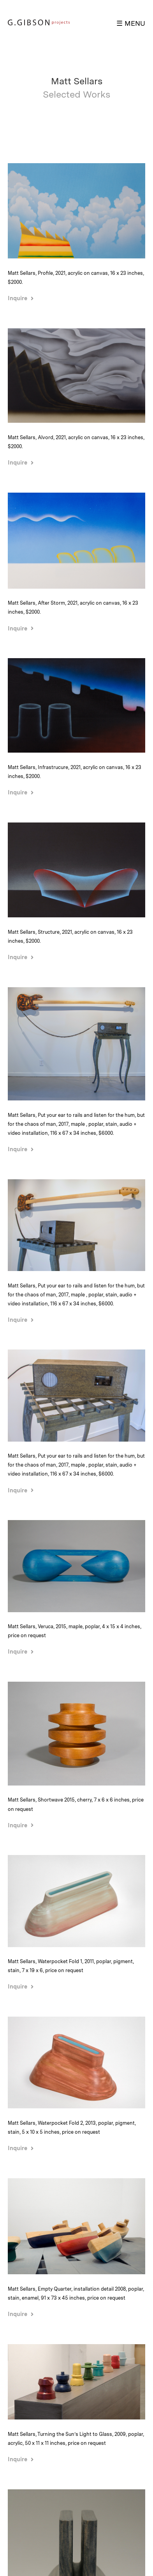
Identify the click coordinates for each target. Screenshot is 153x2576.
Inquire (17, 298)
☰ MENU (130, 23)
